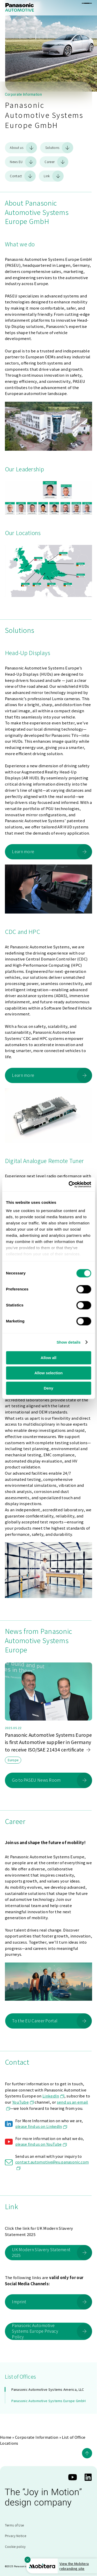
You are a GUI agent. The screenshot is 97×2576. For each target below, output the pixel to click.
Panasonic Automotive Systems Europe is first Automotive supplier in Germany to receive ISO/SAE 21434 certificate (48, 1742)
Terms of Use (14, 2525)
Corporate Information (36, 2437)
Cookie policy (15, 2546)
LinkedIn (53, 2095)
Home (5, 2437)
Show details (69, 1342)
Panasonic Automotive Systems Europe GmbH (48, 2400)
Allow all (48, 1357)
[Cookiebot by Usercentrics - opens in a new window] (69, 1184)
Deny (48, 1388)
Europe (13, 1760)
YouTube (23, 2102)
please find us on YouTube (41, 2144)
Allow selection (48, 1373)
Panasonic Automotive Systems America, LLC (47, 2389)
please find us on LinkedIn (41, 2126)
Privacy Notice (15, 2535)
